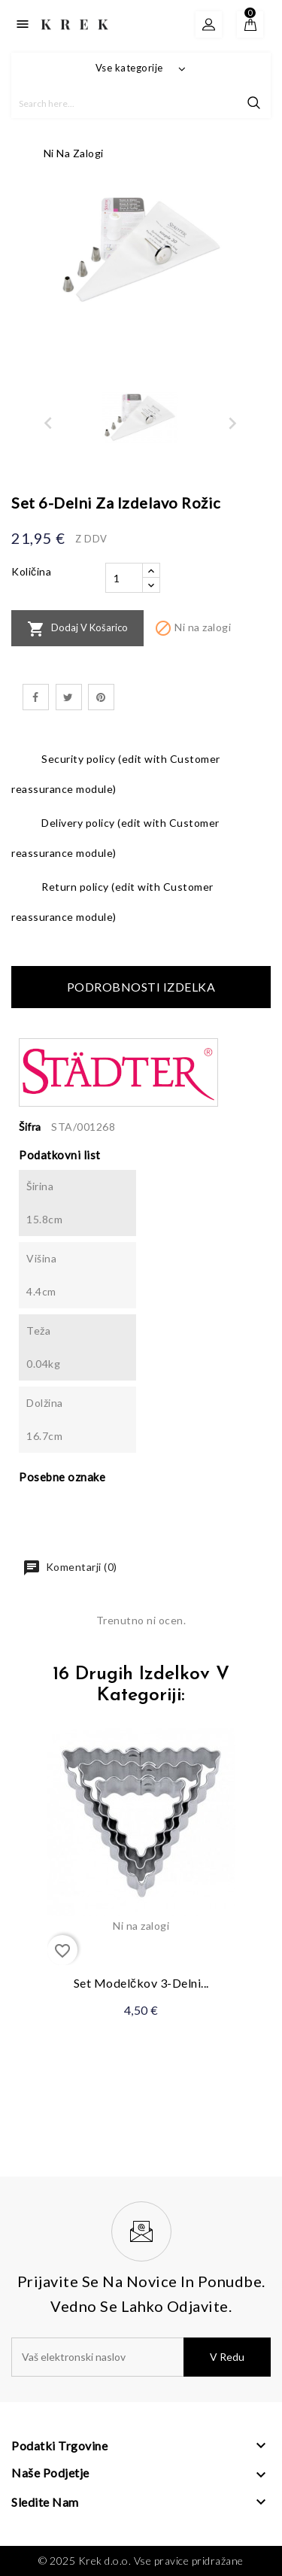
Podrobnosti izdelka (141, 987)
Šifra (30, 1126)
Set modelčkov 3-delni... (141, 1983)
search (254, 102)
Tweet (69, 697)
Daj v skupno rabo (36, 697)
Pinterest (101, 697)
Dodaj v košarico (77, 629)
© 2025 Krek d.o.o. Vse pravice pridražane (141, 2560)
